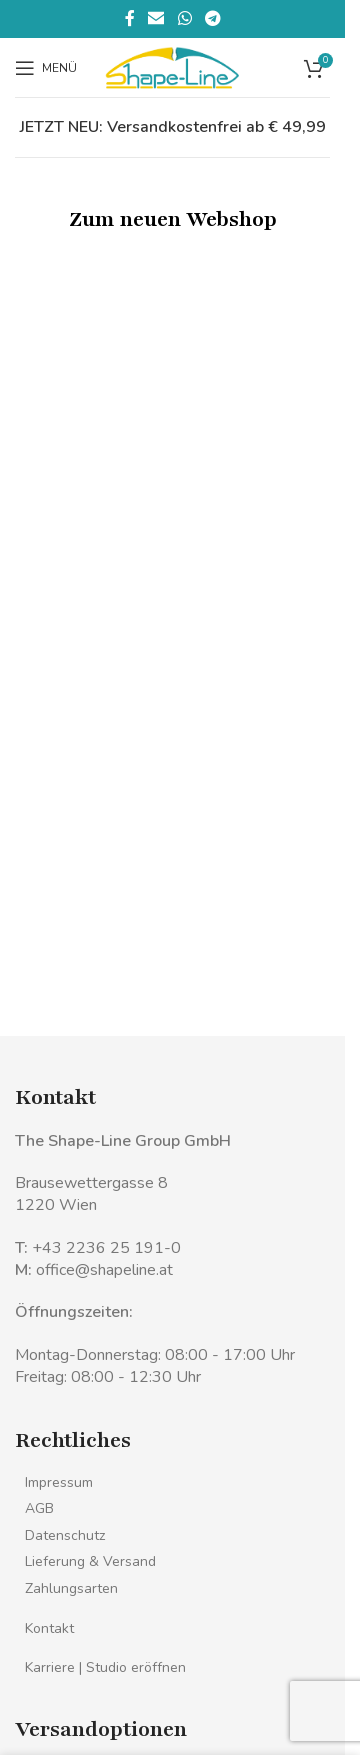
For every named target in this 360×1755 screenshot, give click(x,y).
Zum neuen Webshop (173, 219)
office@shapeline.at (104, 1270)
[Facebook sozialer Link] (130, 18)
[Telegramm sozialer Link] (212, 18)
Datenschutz (65, 1535)
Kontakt (49, 1628)
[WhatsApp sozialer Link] (184, 18)
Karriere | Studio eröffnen (105, 1667)
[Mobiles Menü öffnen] (46, 68)
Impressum (59, 1482)
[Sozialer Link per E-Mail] (156, 18)
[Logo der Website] (172, 66)
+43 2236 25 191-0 (106, 1248)
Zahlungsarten (71, 1588)
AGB (39, 1508)
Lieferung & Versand (90, 1561)
